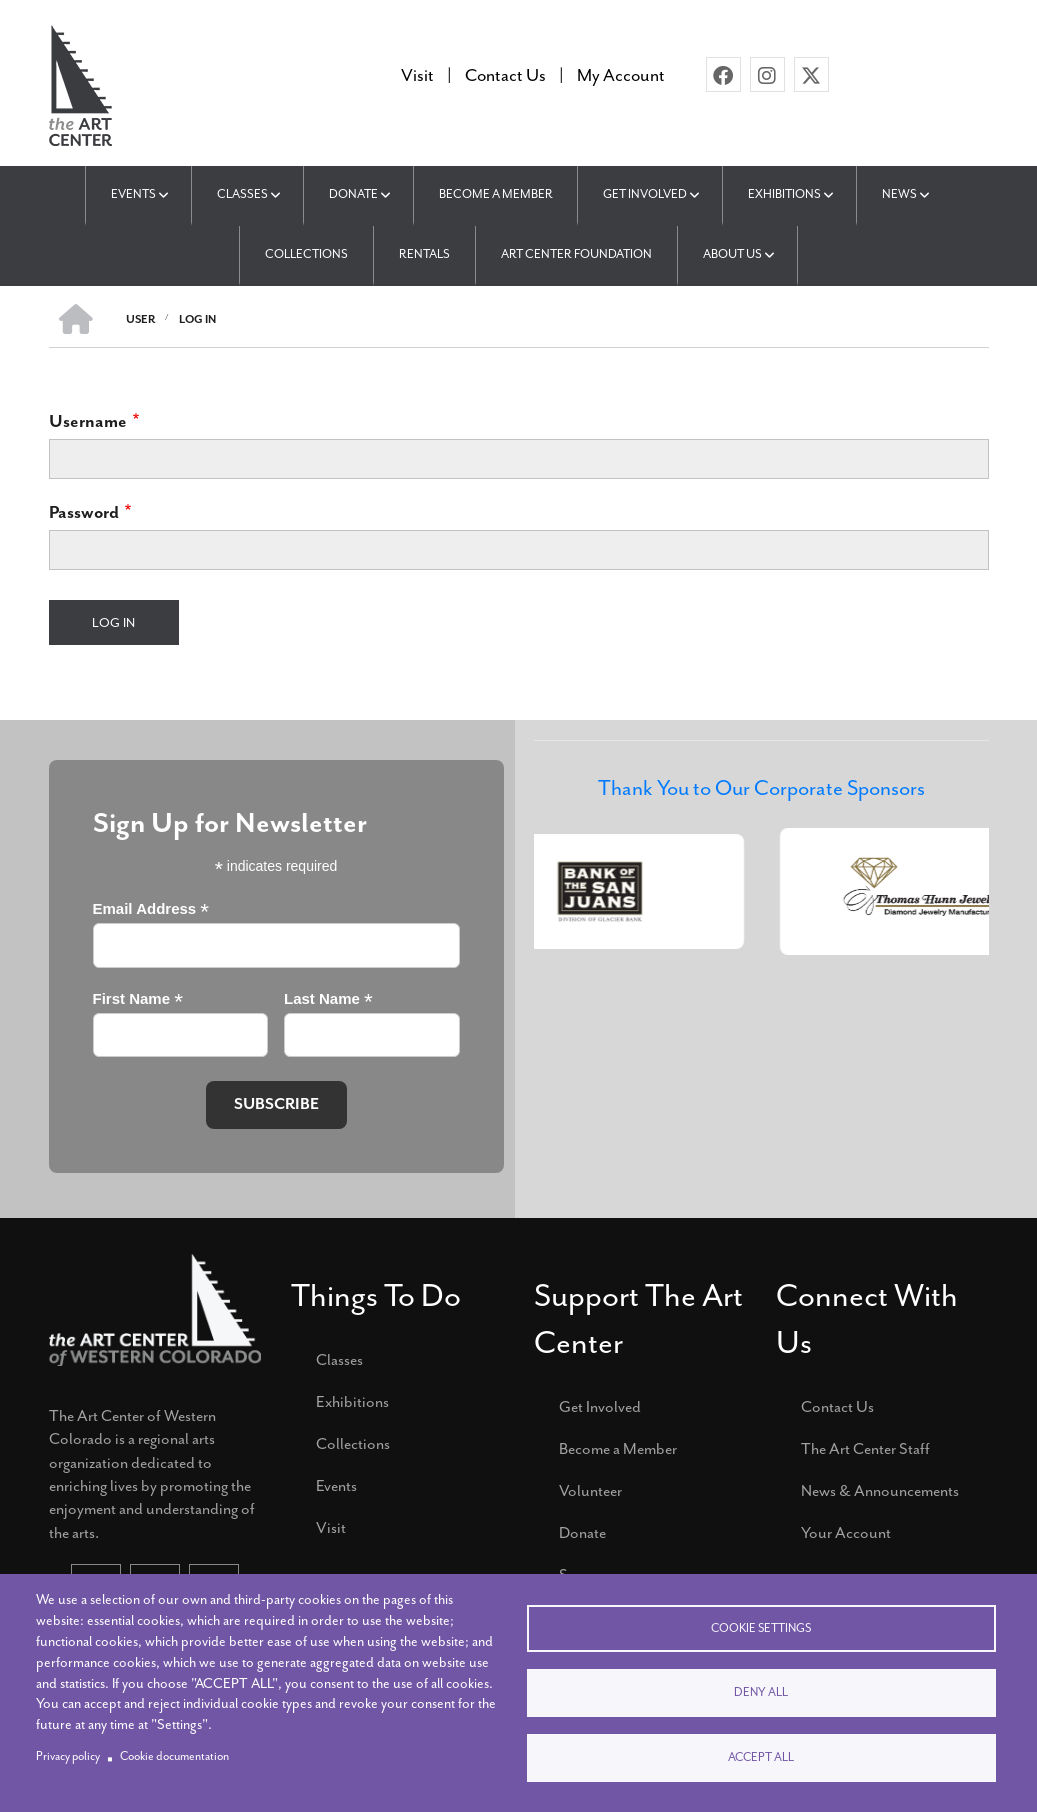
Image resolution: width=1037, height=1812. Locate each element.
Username (88, 421)
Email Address (151, 909)
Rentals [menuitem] (424, 254)
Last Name (328, 999)
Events (336, 1486)
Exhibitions (352, 1402)
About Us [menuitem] (732, 254)
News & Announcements (880, 1491)
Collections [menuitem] (306, 254)
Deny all (761, 1692)
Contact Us (837, 1407)
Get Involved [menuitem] (646, 194)
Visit (331, 1528)
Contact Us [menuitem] (505, 75)
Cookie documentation (174, 1756)
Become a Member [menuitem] (496, 194)
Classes (339, 1360)
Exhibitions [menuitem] (785, 194)
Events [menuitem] (133, 194)
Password (84, 512)
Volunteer (590, 1491)
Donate (582, 1533)
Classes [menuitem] (242, 194)
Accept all (761, 1757)
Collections (353, 1444)
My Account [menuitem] (621, 75)
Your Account (846, 1533)
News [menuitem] (900, 194)
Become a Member (618, 1449)
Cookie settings (761, 1627)
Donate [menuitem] (353, 194)
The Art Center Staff (865, 1449)
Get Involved (600, 1407)
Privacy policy (68, 1756)
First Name (138, 999)
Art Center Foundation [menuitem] (576, 254)
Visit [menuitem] (417, 75)
